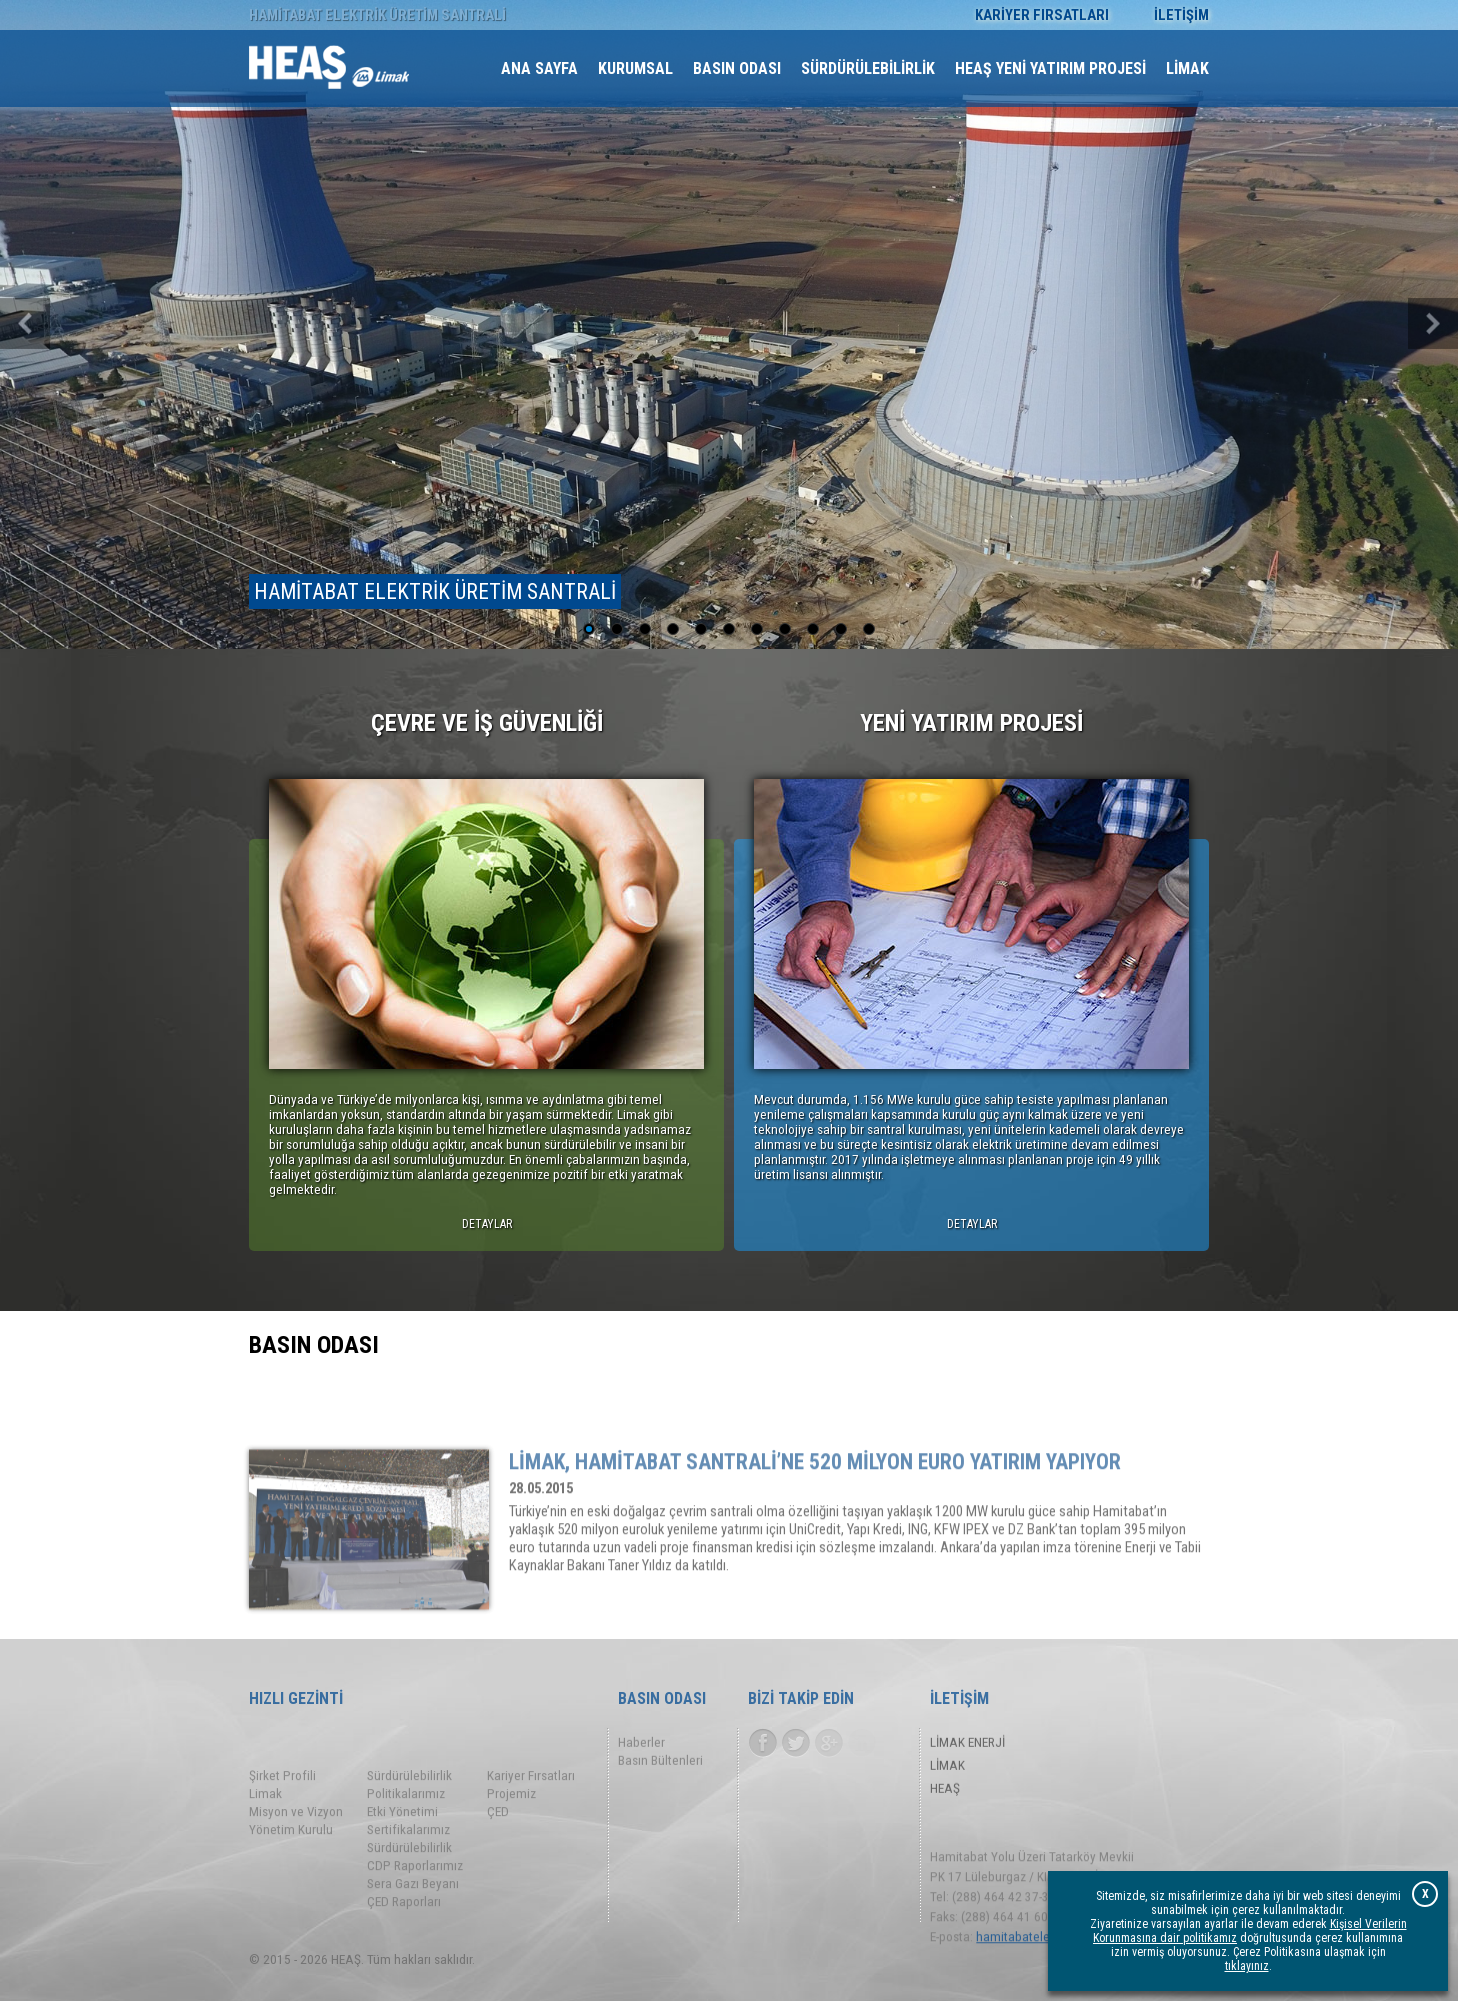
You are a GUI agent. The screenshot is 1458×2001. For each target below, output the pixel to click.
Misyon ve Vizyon (296, 1856)
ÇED (498, 1856)
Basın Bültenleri (660, 1764)
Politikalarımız (406, 1838)
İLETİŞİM (1181, 15)
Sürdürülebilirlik (409, 1820)
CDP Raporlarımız (415, 1910)
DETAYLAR (487, 1228)
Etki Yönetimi (402, 1856)
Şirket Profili (282, 1820)
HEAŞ (945, 1792)
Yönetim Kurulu (291, 1874)
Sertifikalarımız (408, 1874)
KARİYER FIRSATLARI (1042, 15)
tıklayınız (1247, 1967)
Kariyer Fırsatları (531, 1820)
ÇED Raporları (404, 1946)
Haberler (641, 1746)
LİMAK (947, 1769)
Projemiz (511, 1838)
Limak (265, 1838)
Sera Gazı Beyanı (413, 1928)
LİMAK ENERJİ (967, 1746)
